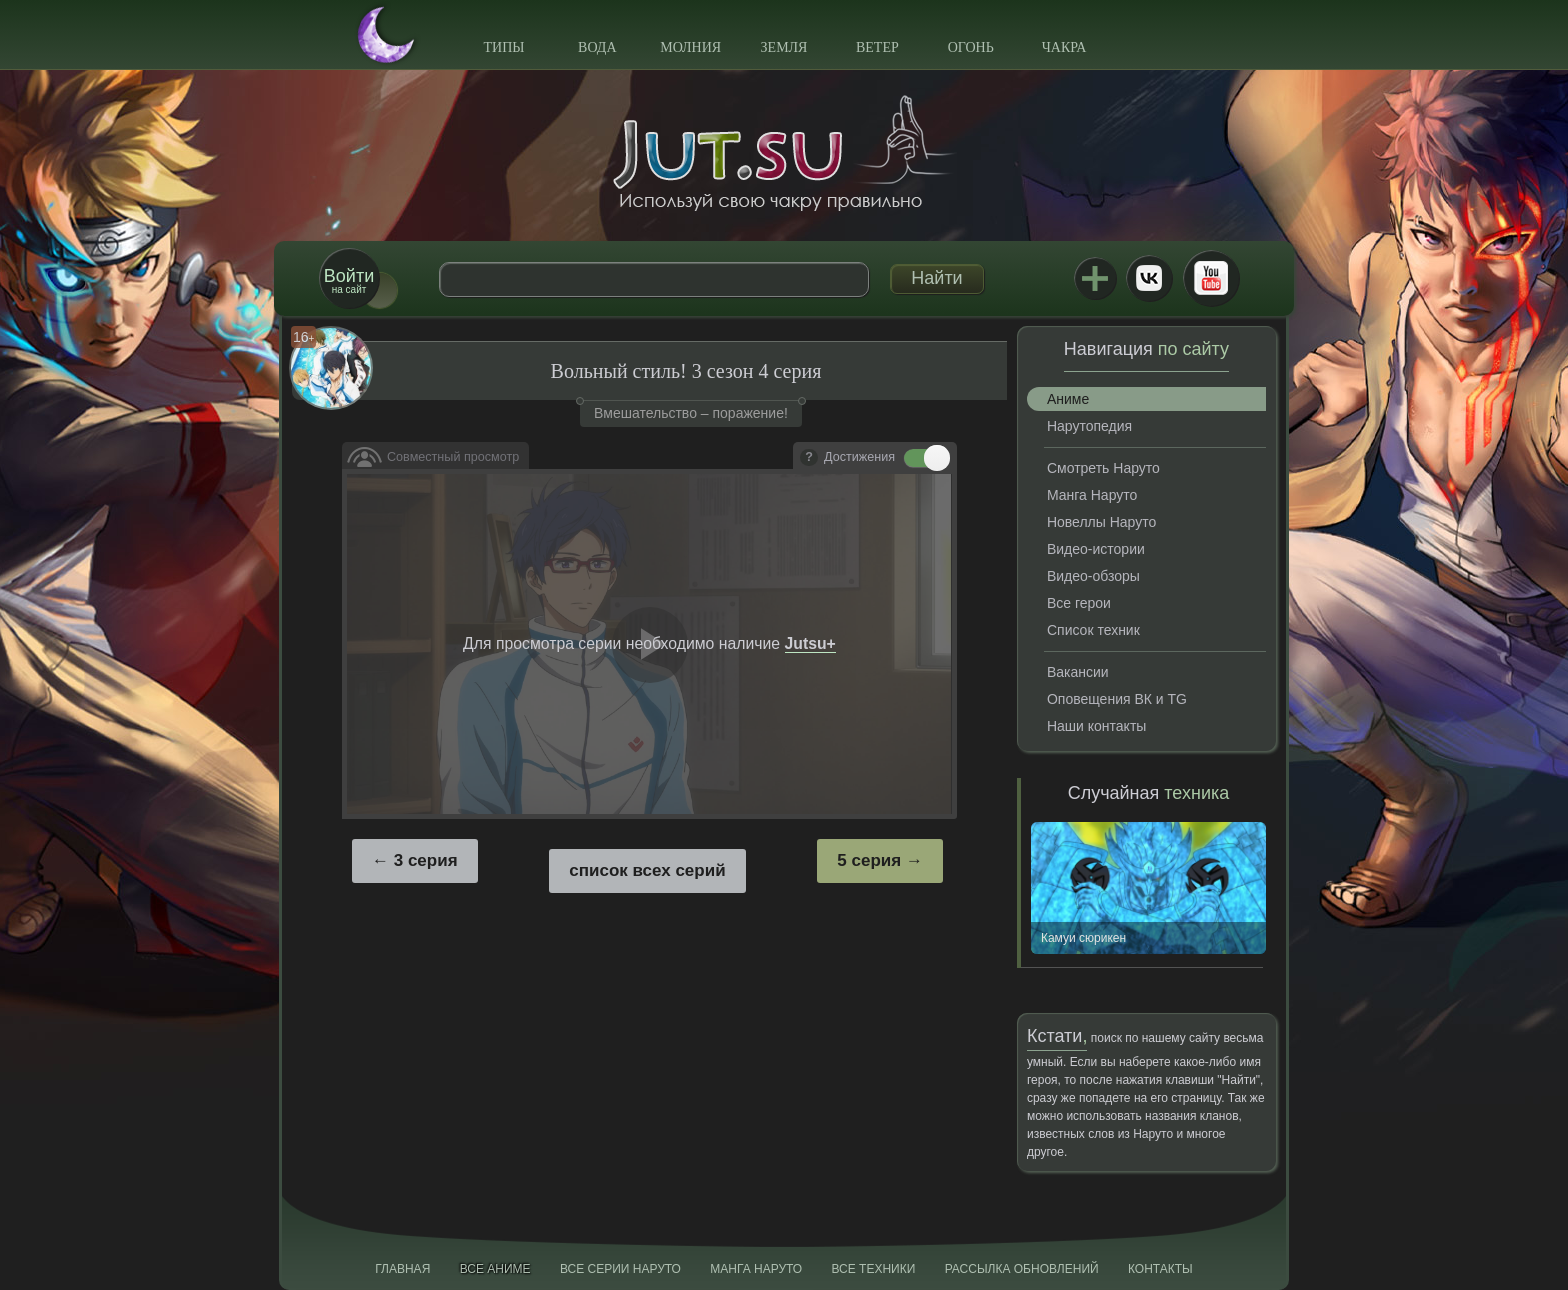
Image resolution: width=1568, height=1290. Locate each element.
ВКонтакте (1149, 278)
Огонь (971, 47)
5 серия (869, 860)
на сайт (349, 280)
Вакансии (1078, 672)
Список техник (1093, 630)
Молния (690, 47)
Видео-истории (1096, 549)
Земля (784, 47)
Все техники (873, 1269)
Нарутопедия (1089, 426)
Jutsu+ (1095, 278)
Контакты (1160, 1269)
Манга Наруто (1092, 495)
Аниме (1068, 399)
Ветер (877, 47)
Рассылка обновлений (1022, 1269)
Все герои (1079, 603)
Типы (503, 47)
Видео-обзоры (1093, 576)
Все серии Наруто (620, 1269)
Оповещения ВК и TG (1117, 699)
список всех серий (647, 870)
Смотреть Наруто (1103, 468)
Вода (597, 47)
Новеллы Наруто (1101, 522)
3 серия (426, 860)
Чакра (1064, 47)
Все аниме (495, 1269)
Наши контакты (1096, 726)
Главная (402, 1269)
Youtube (1211, 278)
